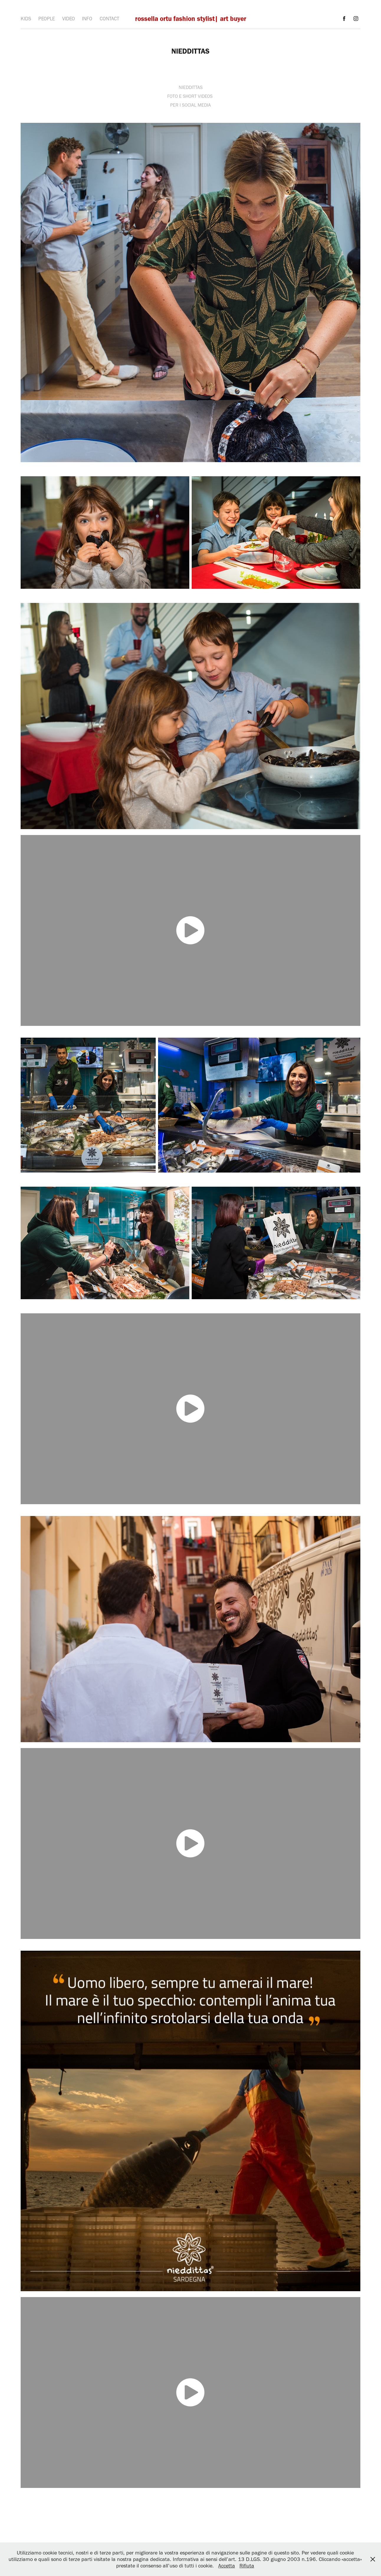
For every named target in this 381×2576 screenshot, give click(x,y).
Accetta (226, 2565)
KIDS (26, 19)
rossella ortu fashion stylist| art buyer (190, 18)
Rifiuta (246, 2565)
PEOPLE (46, 19)
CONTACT (109, 19)
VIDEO (68, 19)
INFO (87, 19)
